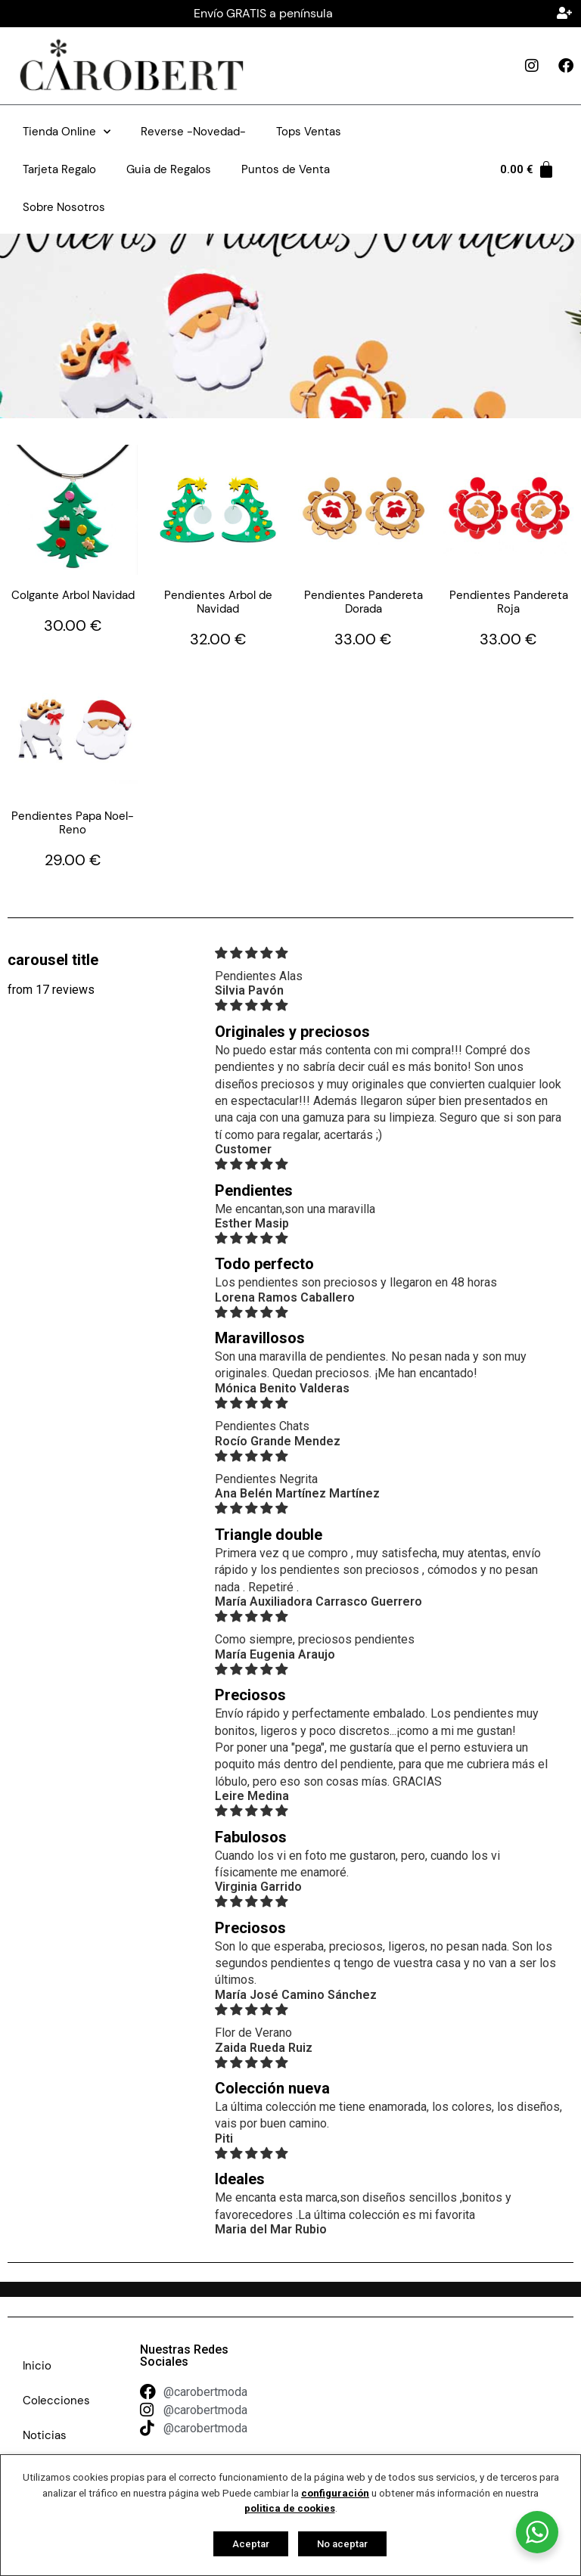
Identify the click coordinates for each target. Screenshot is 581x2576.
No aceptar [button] (342, 2544)
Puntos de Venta (285, 169)
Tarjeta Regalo (59, 169)
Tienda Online (66, 132)
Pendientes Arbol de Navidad (218, 602)
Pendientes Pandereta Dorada (363, 602)
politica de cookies (289, 2508)
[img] (389, 953)
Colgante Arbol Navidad (73, 595)
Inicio (37, 2365)
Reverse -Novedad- (193, 131)
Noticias (45, 2435)
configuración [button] (335, 2493)
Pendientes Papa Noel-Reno (72, 822)
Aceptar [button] (250, 2544)
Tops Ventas (308, 131)
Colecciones (56, 2400)
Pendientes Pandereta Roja (508, 602)
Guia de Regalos (168, 169)
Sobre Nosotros (64, 207)
